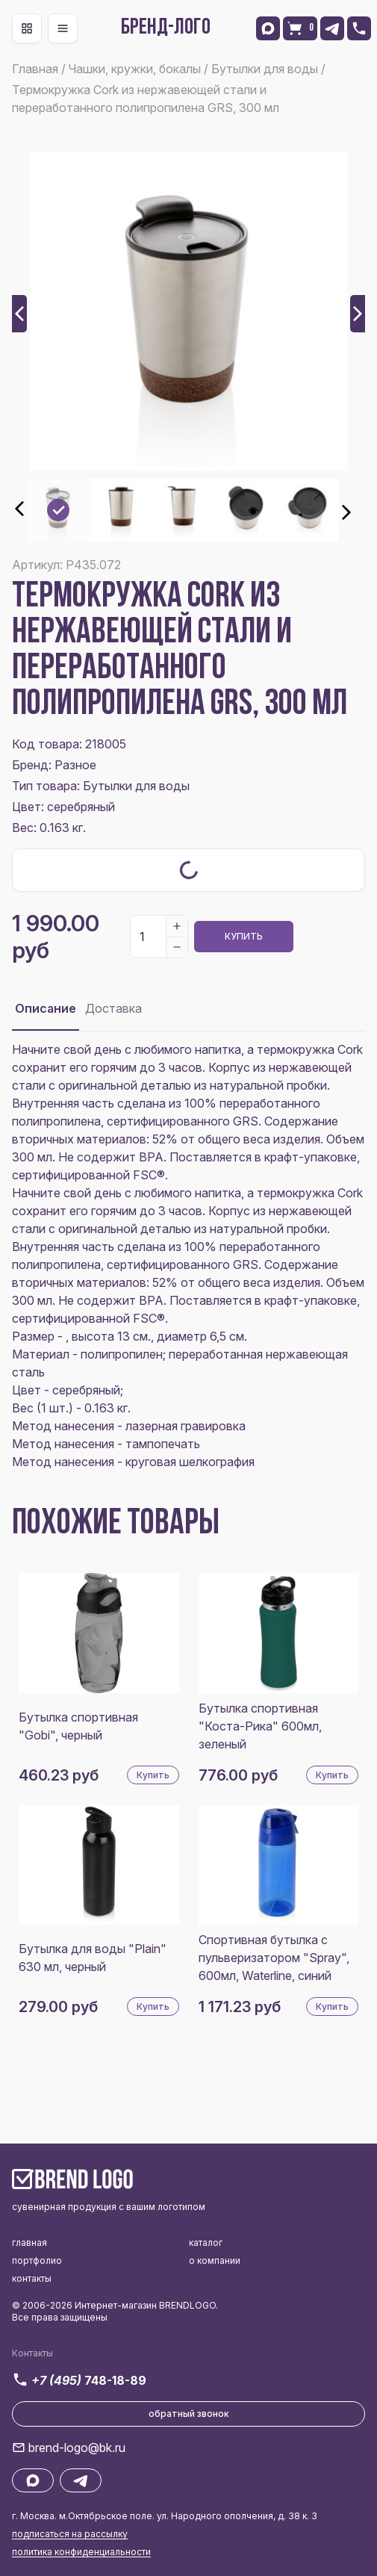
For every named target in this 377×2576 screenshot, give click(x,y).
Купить (244, 936)
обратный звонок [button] (189, 2413)
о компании (214, 2260)
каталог (205, 2242)
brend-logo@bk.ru (76, 2447)
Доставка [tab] (113, 1008)
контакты (32, 2278)
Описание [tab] (45, 1008)
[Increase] (176, 926)
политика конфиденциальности (81, 2551)
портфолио (37, 2260)
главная (29, 2242)
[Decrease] (176, 947)
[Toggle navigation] (27, 28)
